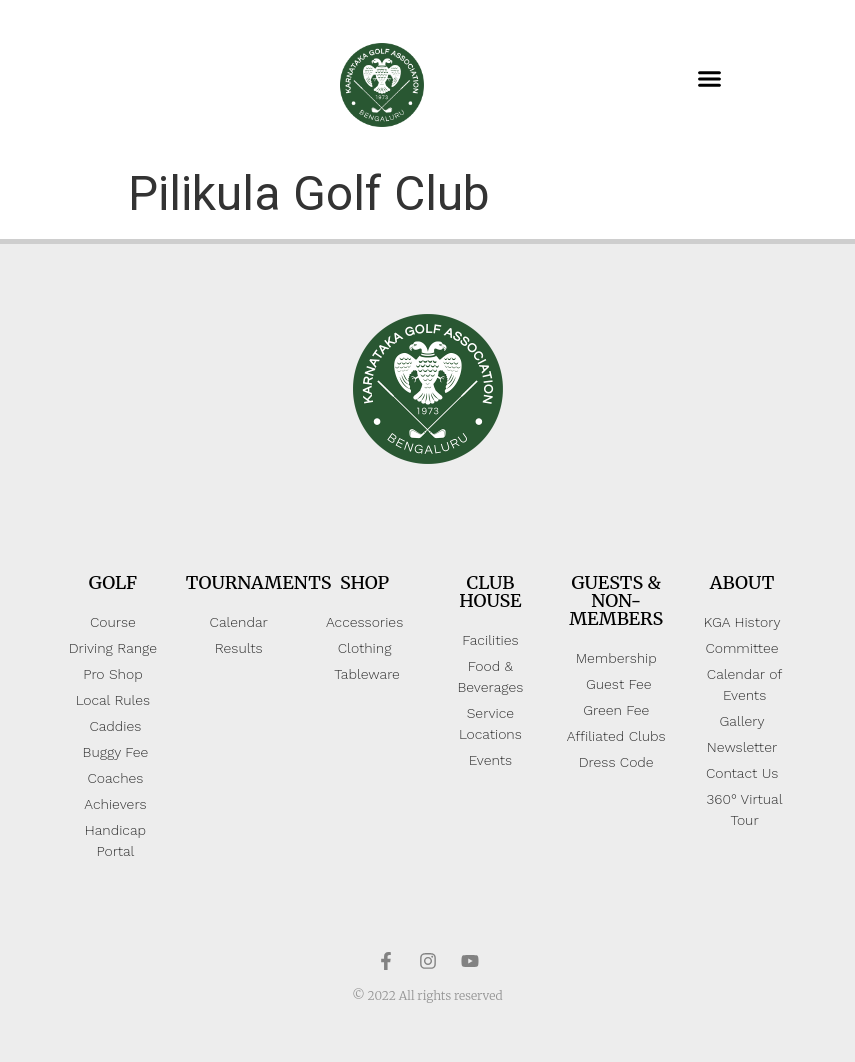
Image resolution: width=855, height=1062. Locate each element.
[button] (709, 79)
